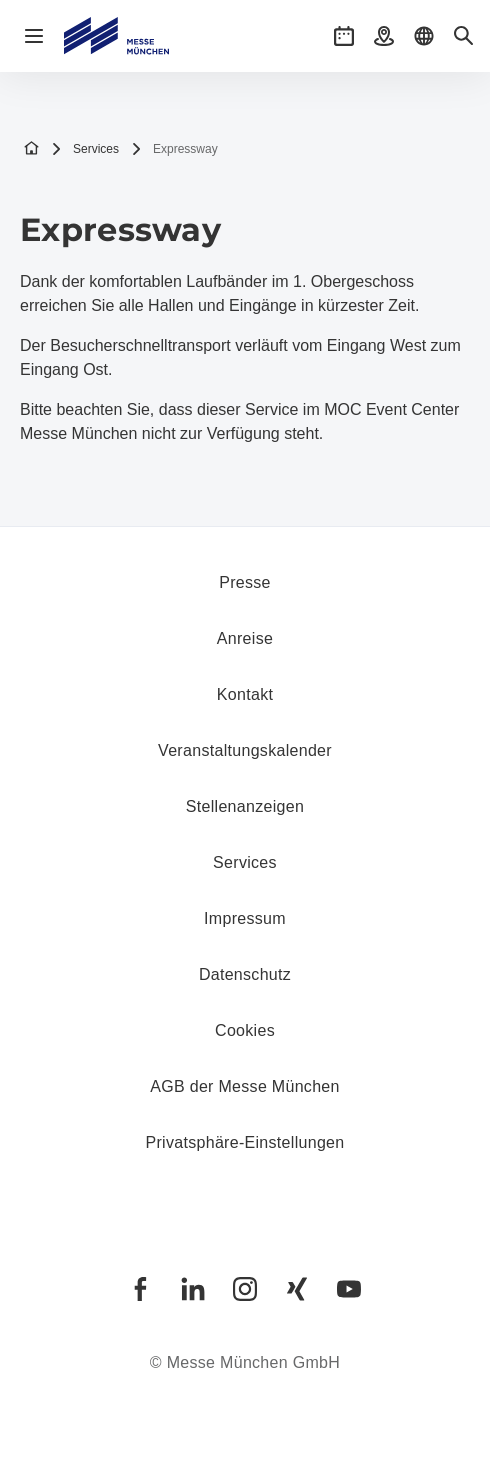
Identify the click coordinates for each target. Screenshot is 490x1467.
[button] (344, 36)
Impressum (245, 918)
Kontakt (245, 694)
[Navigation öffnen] (34, 36)
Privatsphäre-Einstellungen (244, 1142)
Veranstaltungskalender (245, 750)
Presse (245, 582)
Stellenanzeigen (245, 806)
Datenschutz (245, 974)
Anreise (245, 638)
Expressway (174, 149)
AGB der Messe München (245, 1086)
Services (85, 149)
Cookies (245, 1030)
